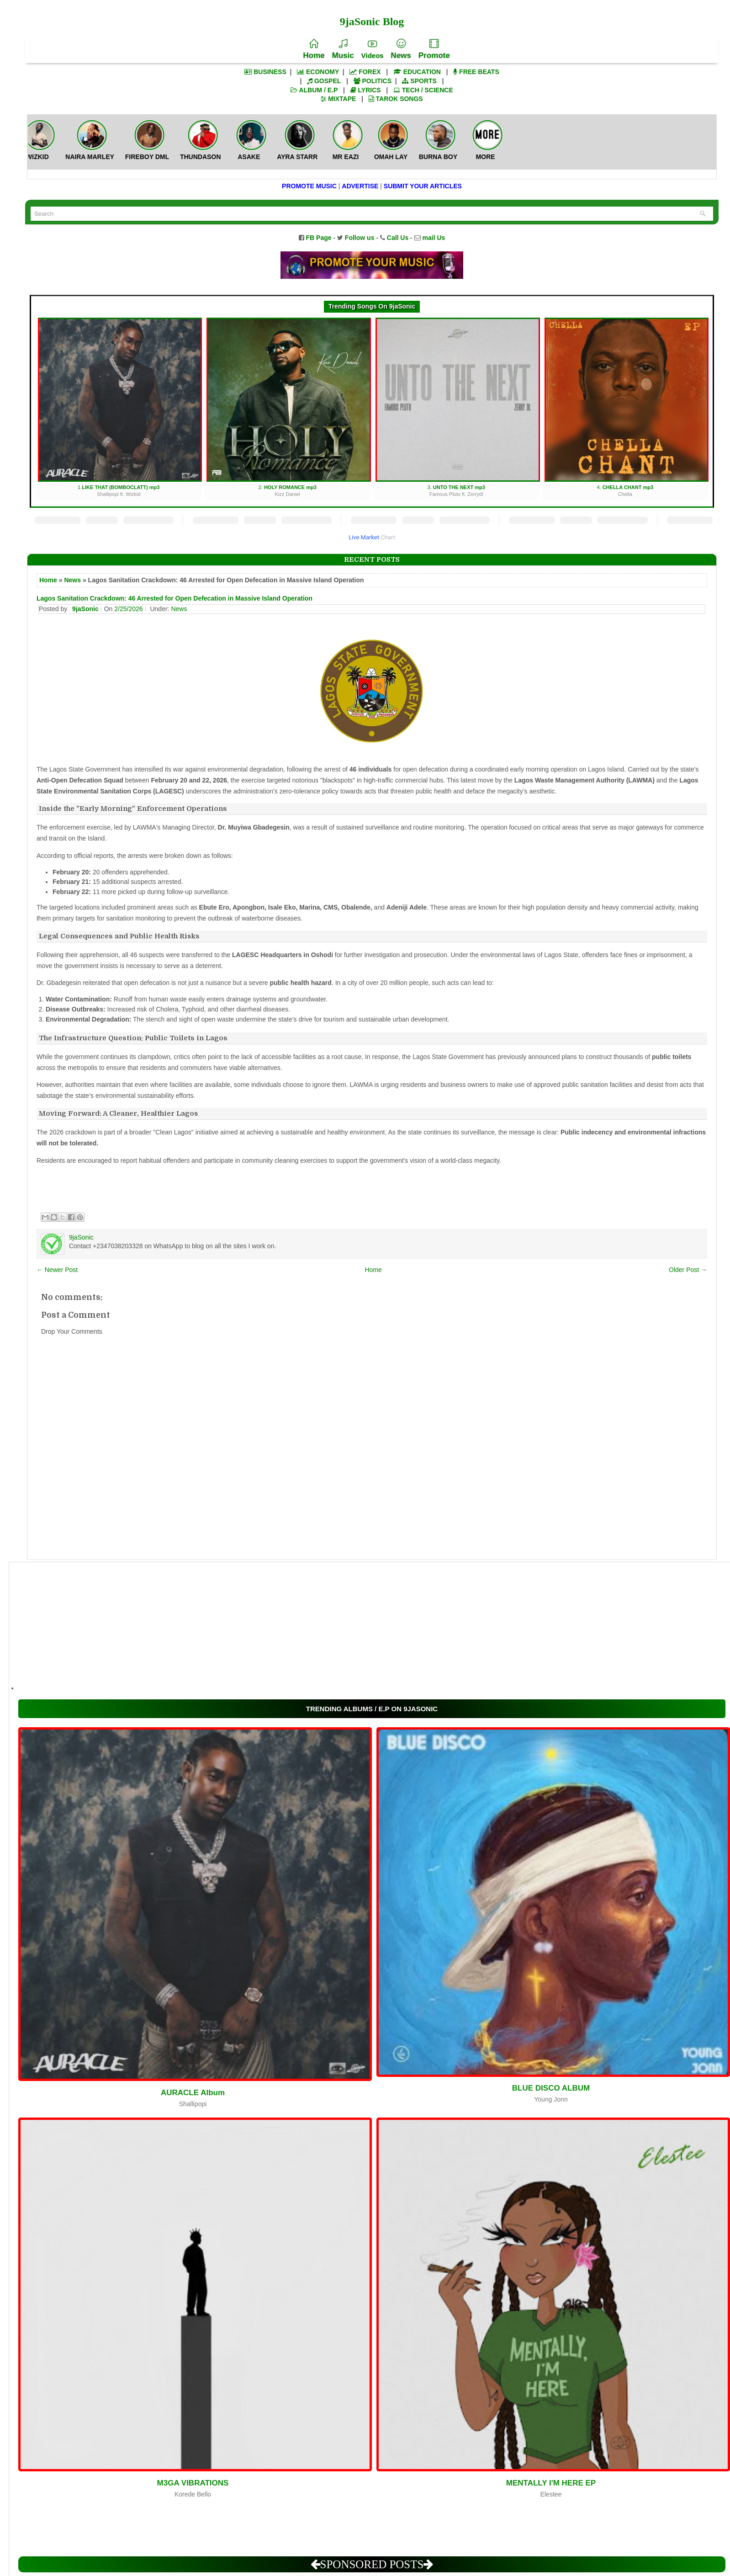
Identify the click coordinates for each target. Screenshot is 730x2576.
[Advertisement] (292, 1626)
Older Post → (688, 1269)
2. (288, 408)
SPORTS (419, 81)
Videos (372, 49)
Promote (434, 49)
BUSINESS (265, 71)
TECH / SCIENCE (423, 90)
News (401, 49)
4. (627, 408)
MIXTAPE (338, 98)
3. (458, 408)
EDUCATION (417, 71)
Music (343, 49)
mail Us (434, 237)
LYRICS (365, 90)
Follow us (360, 237)
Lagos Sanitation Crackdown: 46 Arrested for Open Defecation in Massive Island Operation (174, 598)
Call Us (397, 237)
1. (120, 408)
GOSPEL (324, 81)
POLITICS (372, 81)
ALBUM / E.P (314, 90)
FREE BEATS (476, 71)
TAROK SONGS (396, 98)
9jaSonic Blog (372, 21)
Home (313, 49)
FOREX (365, 71)
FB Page (319, 237)
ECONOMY (318, 71)
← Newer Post (57, 1269)
